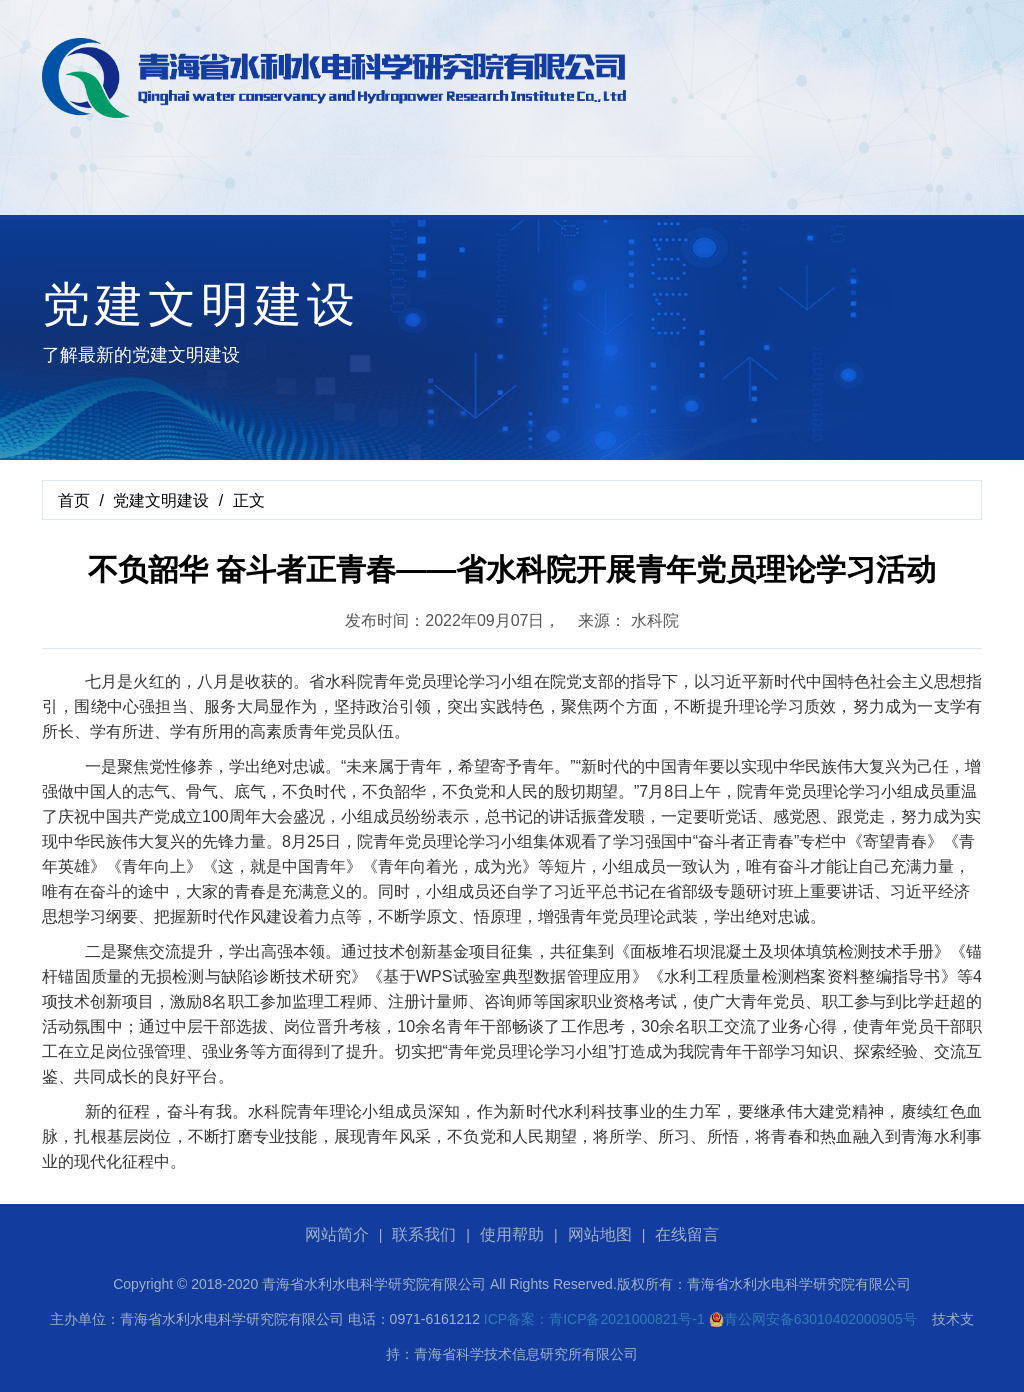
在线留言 (687, 1234)
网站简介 (337, 1234)
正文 (249, 500)
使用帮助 (512, 1234)
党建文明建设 (161, 500)
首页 (74, 500)
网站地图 (600, 1234)
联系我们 (424, 1234)
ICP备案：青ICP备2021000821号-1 (594, 1319)
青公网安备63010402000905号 (813, 1319)
